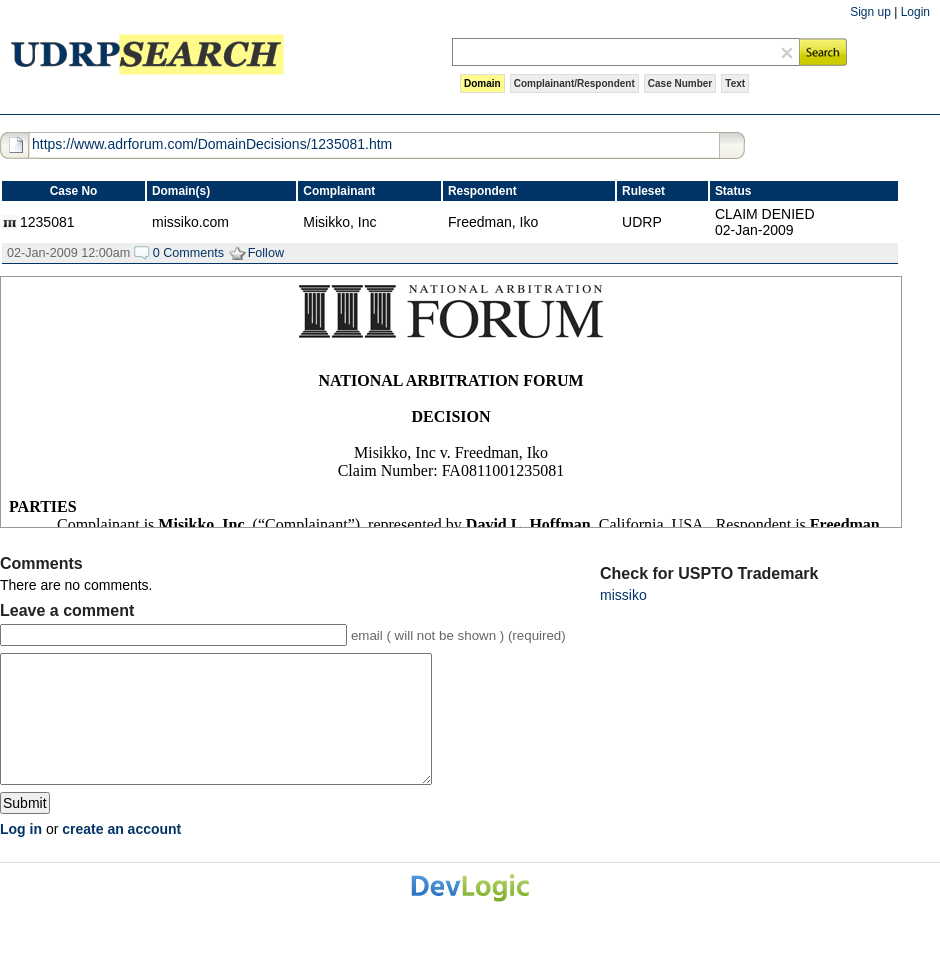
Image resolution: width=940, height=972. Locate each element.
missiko (623, 595)
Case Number (680, 83)
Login (915, 12)
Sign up (870, 12)
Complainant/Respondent (574, 83)
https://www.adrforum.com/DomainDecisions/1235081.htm (212, 144)
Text (735, 83)
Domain (482, 83)
